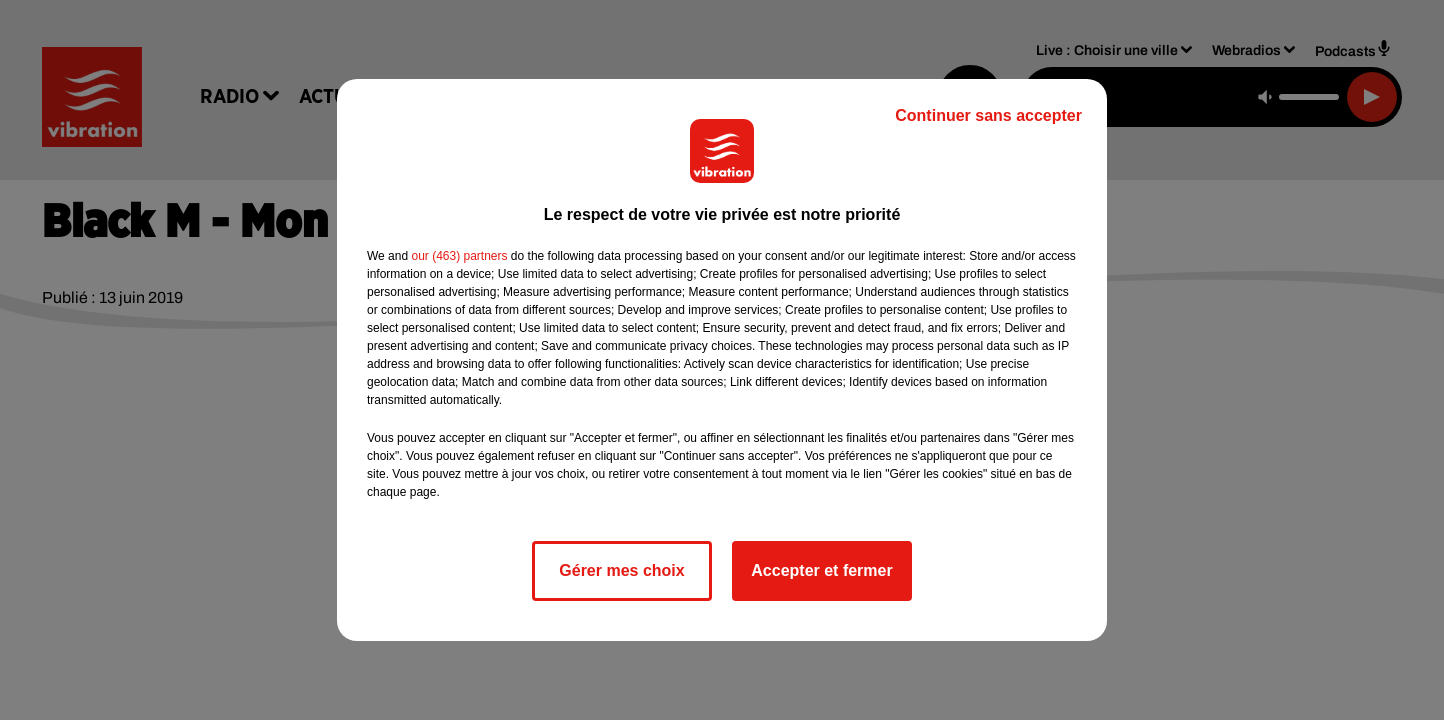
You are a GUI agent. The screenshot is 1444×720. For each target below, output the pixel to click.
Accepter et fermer (821, 570)
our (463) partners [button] (459, 256)
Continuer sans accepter (988, 115)
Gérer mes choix (621, 570)
